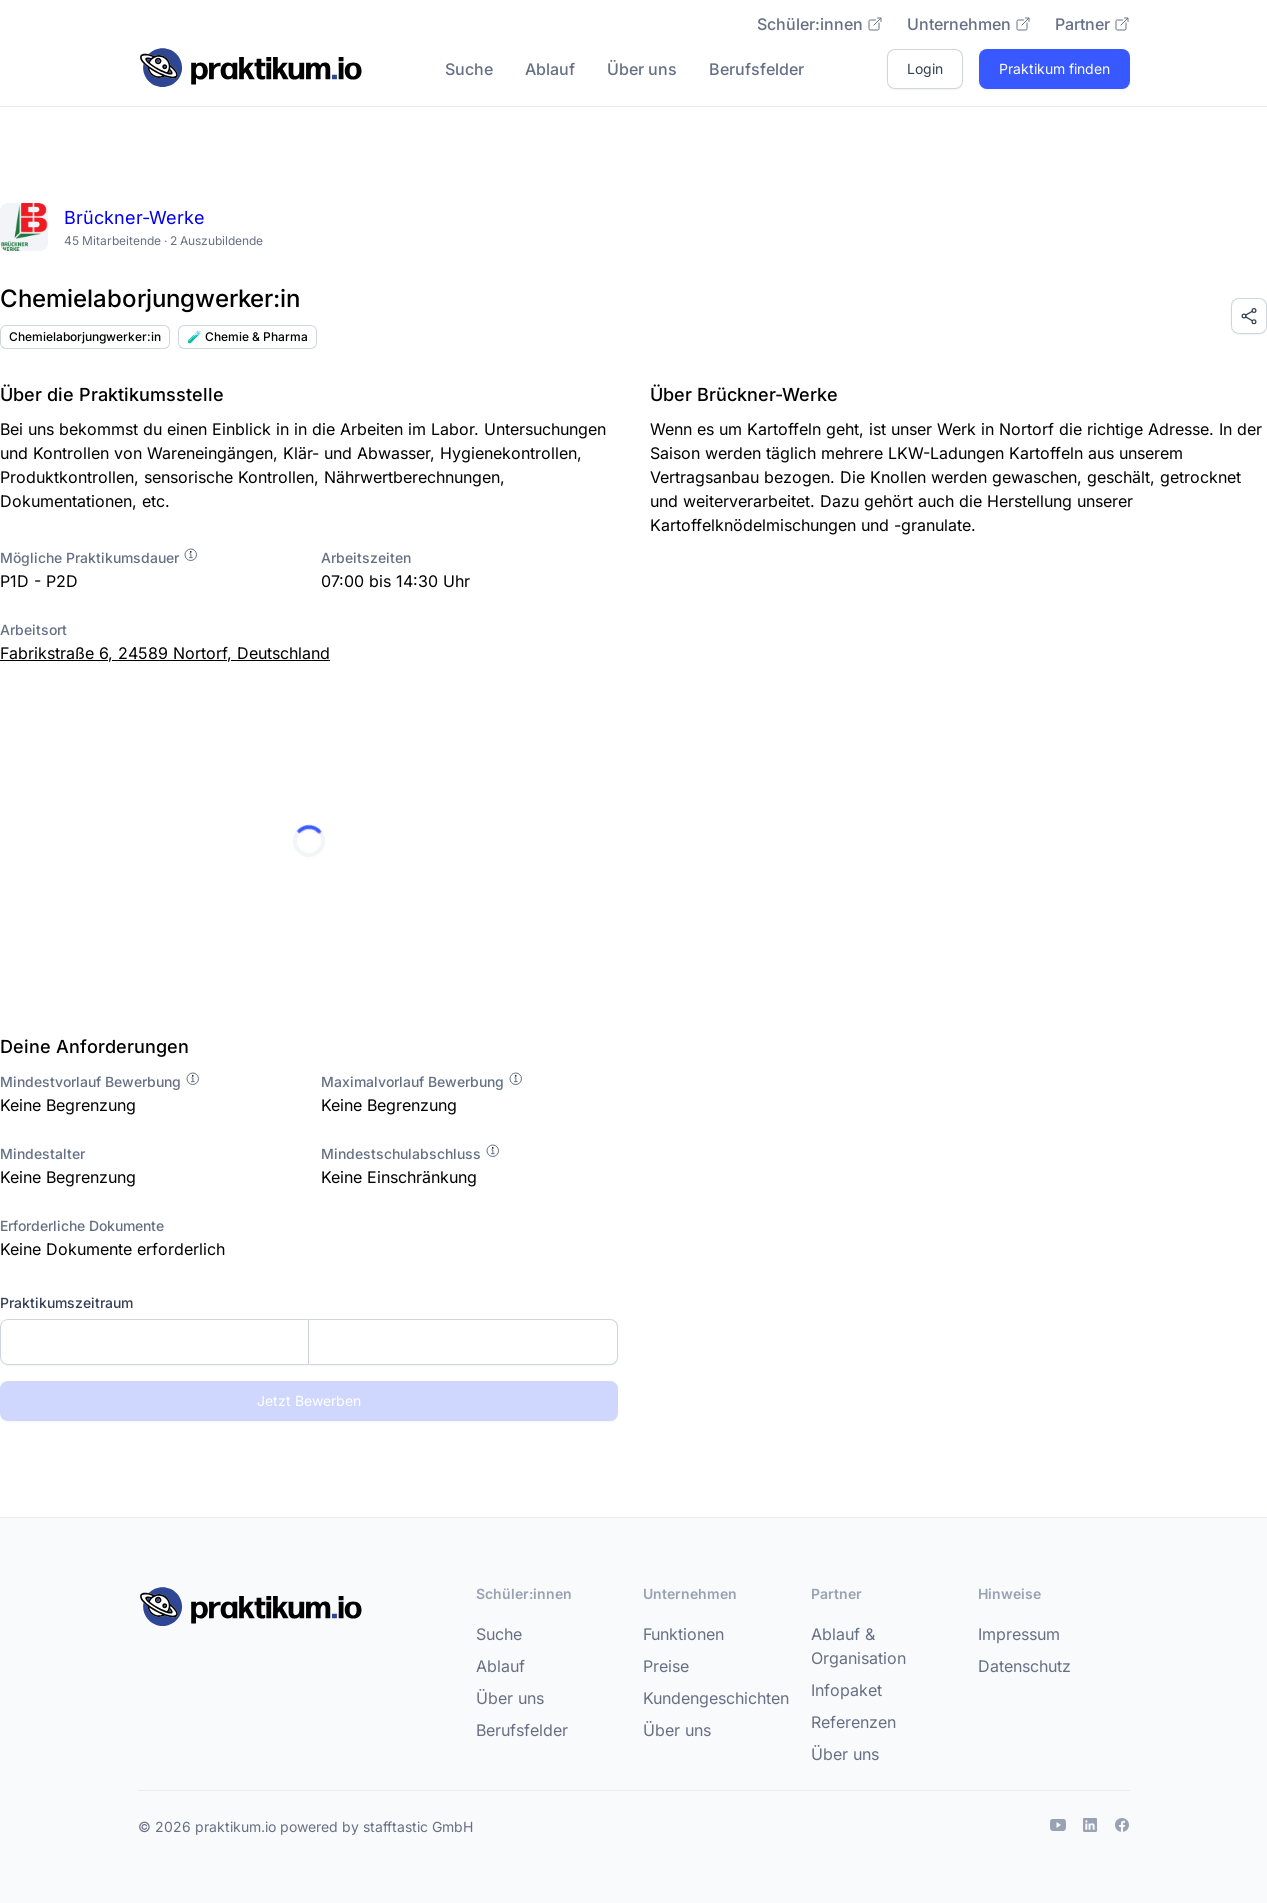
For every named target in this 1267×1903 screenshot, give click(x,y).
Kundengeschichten (716, 1698)
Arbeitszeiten (366, 557)
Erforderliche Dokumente (82, 1225)
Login (925, 68)
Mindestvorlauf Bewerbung (100, 1081)
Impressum (1019, 1634)
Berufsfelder (756, 69)
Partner (1092, 24)
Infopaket (846, 1690)
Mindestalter (42, 1153)
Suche (469, 69)
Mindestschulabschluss (411, 1153)
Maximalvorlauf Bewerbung (422, 1081)
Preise (666, 1666)
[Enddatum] (462, 1342)
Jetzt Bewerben (309, 1400)
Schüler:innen (820, 24)
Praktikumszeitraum (66, 1302)
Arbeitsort (33, 629)
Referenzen (853, 1722)
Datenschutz (1024, 1666)
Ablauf (550, 69)
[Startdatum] (154, 1342)
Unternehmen (969, 24)
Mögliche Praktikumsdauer (99, 557)
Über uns (642, 69)
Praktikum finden (1054, 68)
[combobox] (309, 1342)
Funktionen (683, 1634)
